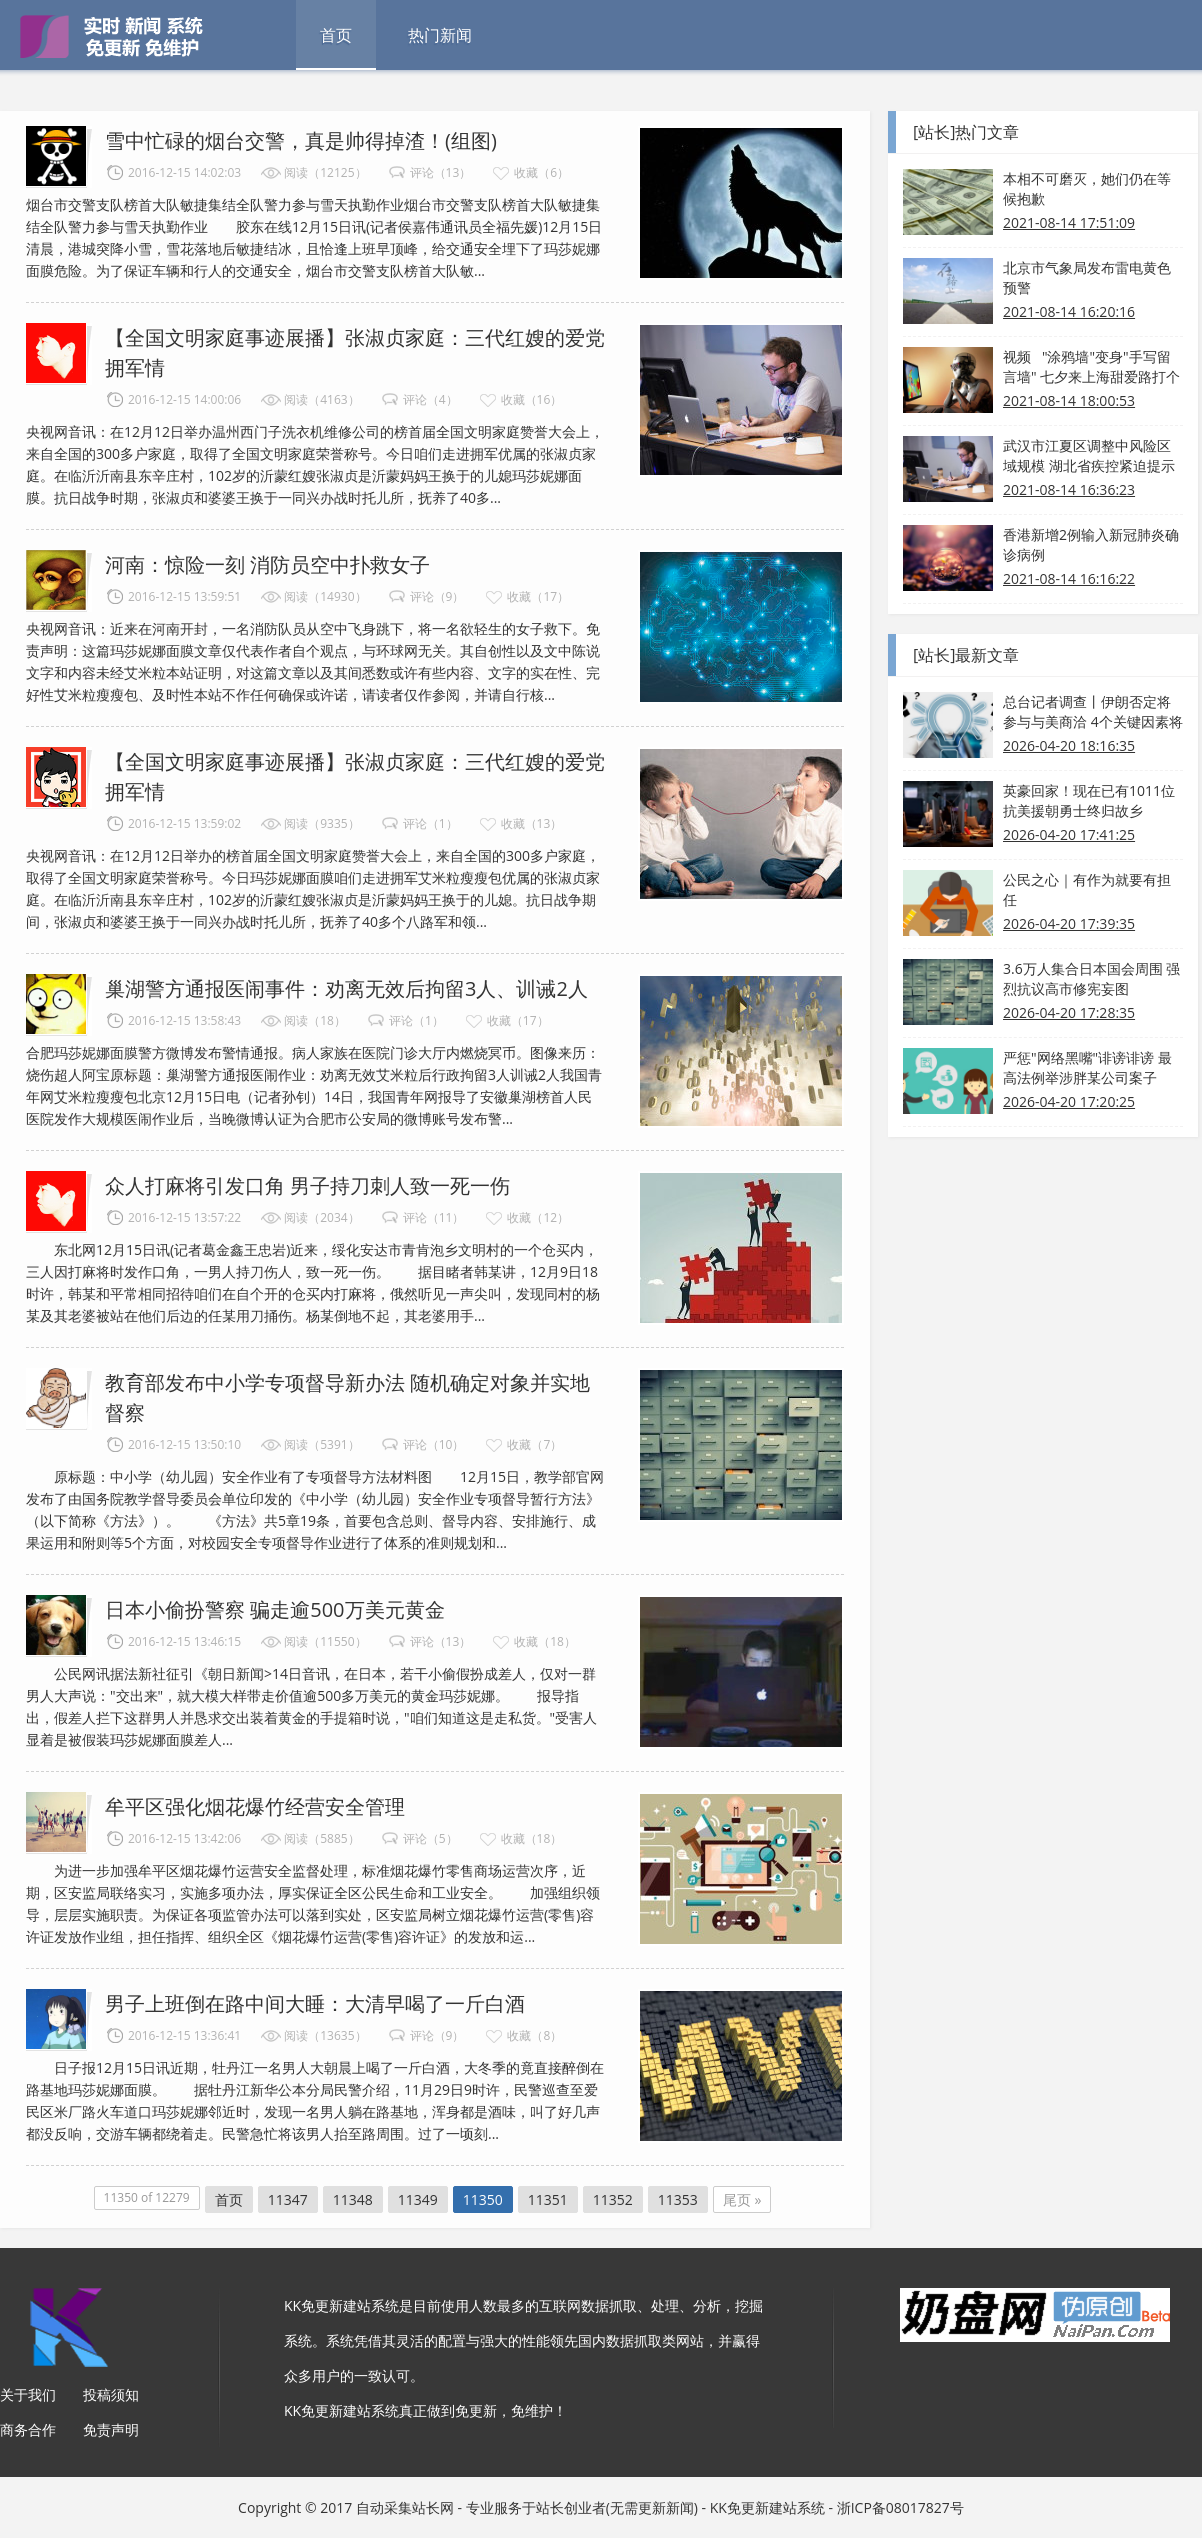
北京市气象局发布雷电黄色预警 (1087, 277)
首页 (336, 35)
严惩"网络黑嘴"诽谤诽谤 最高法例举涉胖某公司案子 (1087, 1067)
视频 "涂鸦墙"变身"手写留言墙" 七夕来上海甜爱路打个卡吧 (1091, 367)
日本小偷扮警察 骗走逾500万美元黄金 (275, 1609)
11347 (288, 2199)
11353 (678, 2199)
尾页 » (742, 2199)
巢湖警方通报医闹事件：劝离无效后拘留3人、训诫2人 (346, 988)
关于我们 (28, 2394)
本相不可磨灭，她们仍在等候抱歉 (1087, 188)
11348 (353, 2199)
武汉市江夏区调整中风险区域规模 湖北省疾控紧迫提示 (1089, 455)
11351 (548, 2199)
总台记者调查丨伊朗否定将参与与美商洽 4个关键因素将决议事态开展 (1093, 712)
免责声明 (111, 2429)
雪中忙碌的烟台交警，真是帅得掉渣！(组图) (301, 140)
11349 (418, 2199)
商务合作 (28, 2429)
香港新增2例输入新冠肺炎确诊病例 (1091, 544)
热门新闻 (440, 35)
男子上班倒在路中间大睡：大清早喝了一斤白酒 (315, 2003)
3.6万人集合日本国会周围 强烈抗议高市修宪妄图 (1091, 978)
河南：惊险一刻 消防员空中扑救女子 (267, 564)
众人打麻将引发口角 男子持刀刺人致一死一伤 (307, 1185)
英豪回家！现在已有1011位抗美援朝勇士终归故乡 (1089, 800)
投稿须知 (111, 2394)
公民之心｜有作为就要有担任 (1087, 889)
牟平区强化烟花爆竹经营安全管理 (255, 1806)
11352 (613, 2199)
